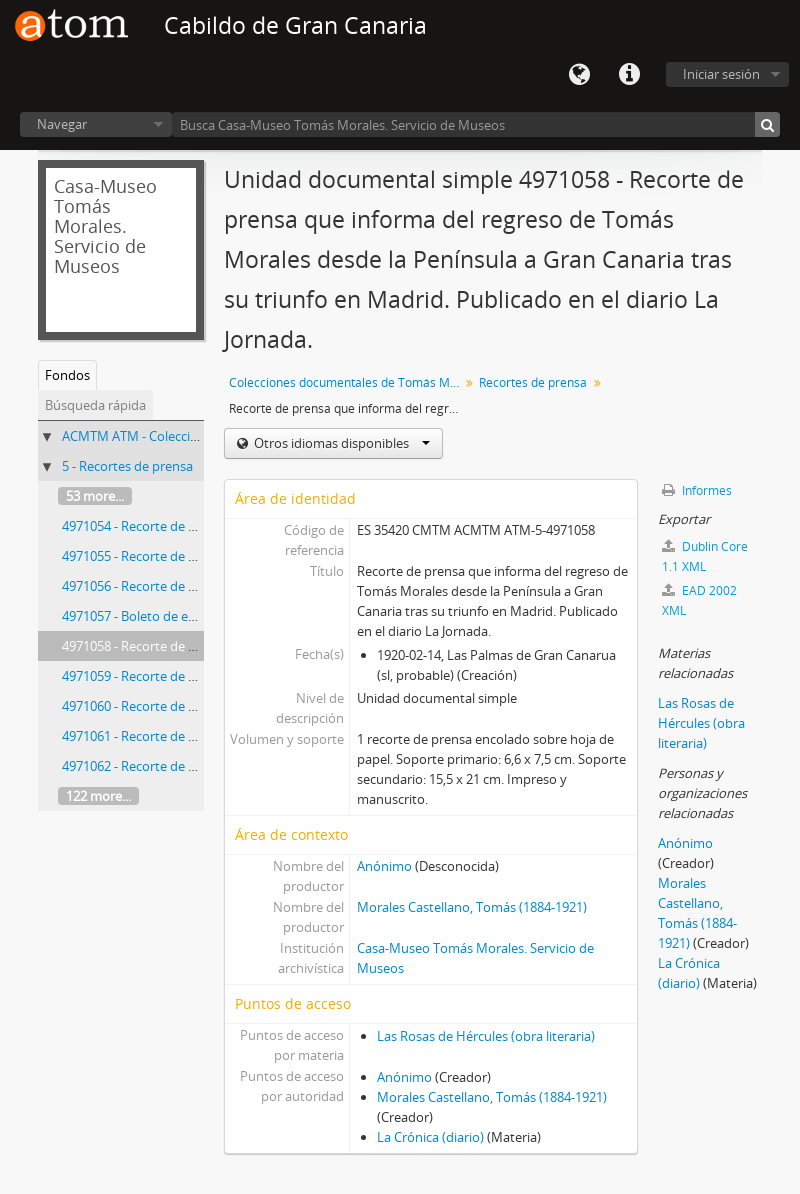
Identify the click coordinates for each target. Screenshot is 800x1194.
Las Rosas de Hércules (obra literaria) (486, 1036)
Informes (697, 490)
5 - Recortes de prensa (127, 466)
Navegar (62, 124)
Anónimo (384, 866)
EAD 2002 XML (699, 600)
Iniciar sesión (721, 74)
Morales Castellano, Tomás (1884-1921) (472, 907)
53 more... (95, 496)
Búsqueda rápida (95, 405)
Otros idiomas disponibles (340, 443)
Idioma (579, 75)
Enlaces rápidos (629, 75)
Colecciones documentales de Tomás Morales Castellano (346, 382)
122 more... (98, 796)
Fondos (67, 375)
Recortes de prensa (533, 382)
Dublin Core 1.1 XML (705, 556)
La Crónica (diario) (430, 1137)
